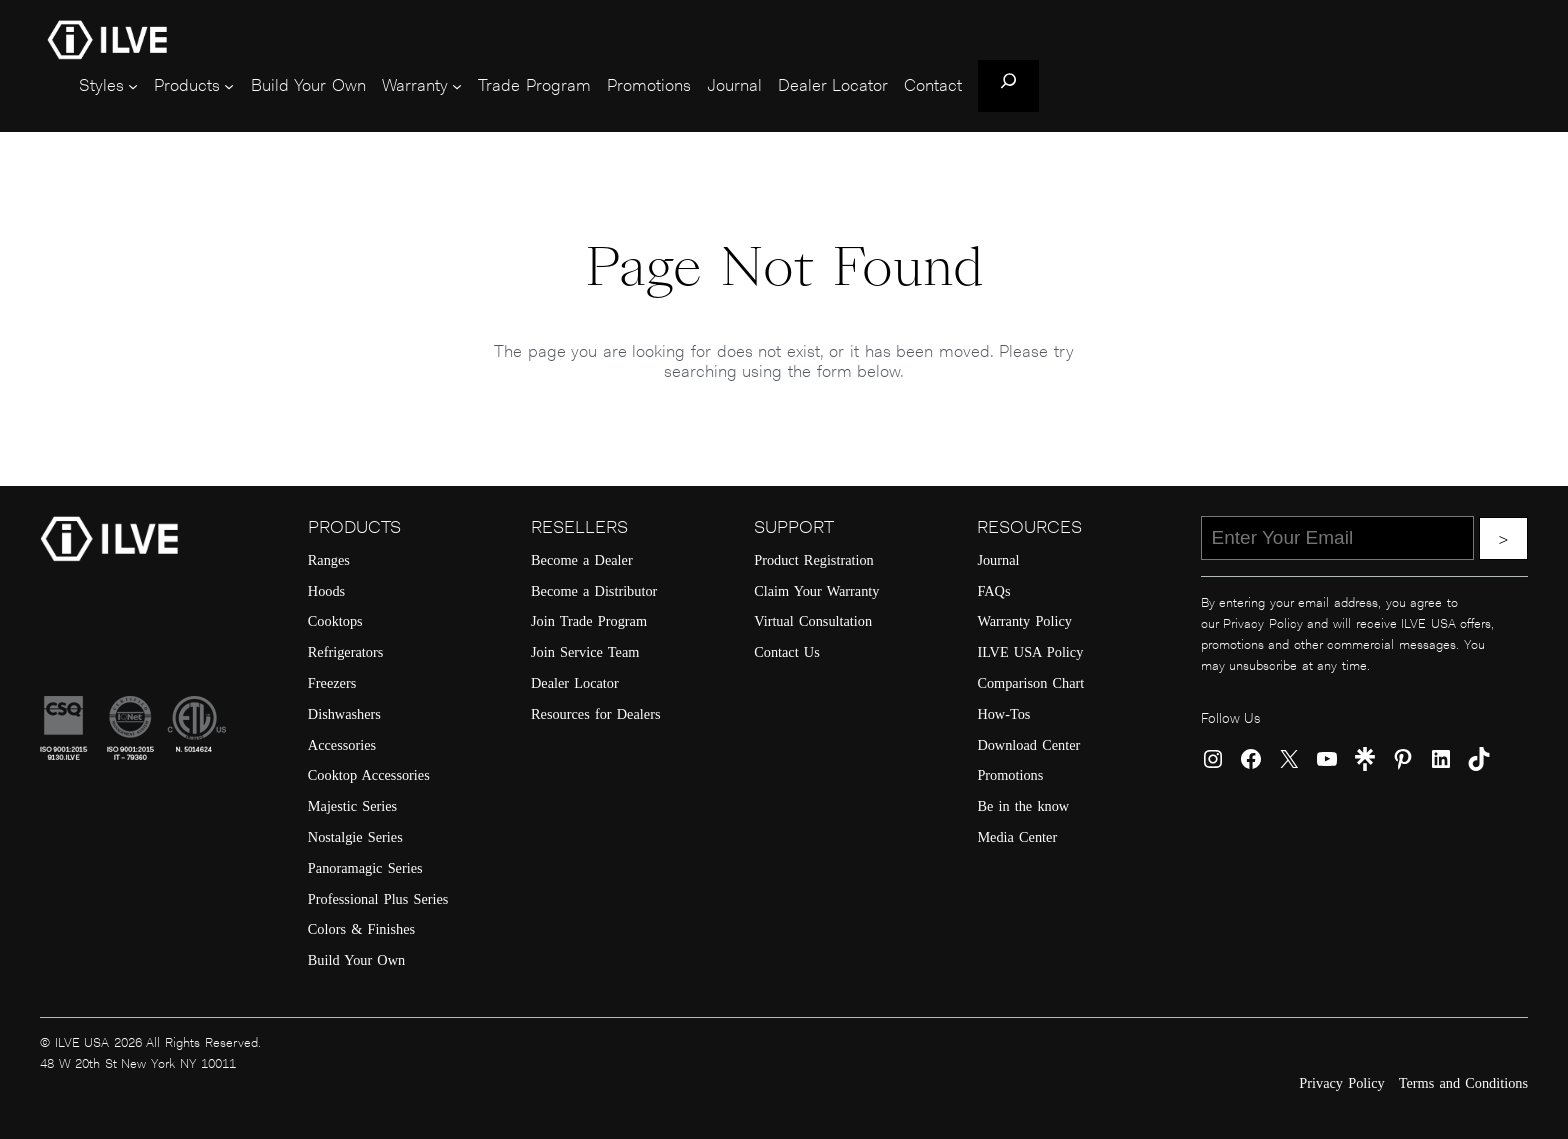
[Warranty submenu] (457, 86)
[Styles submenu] (133, 86)
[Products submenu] (229, 86)
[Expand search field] (1008, 86)
